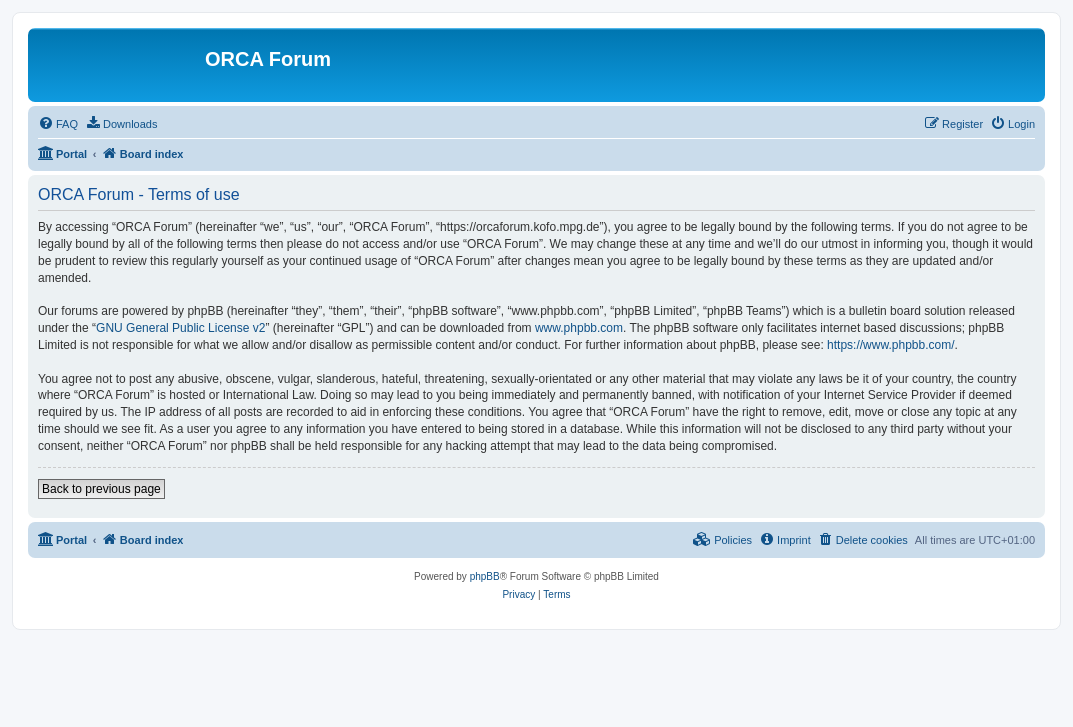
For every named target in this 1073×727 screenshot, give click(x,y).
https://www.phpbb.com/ (890, 345)
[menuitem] (58, 124)
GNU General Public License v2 (180, 328)
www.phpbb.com (579, 328)
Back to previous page (101, 489)
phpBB (485, 576)
